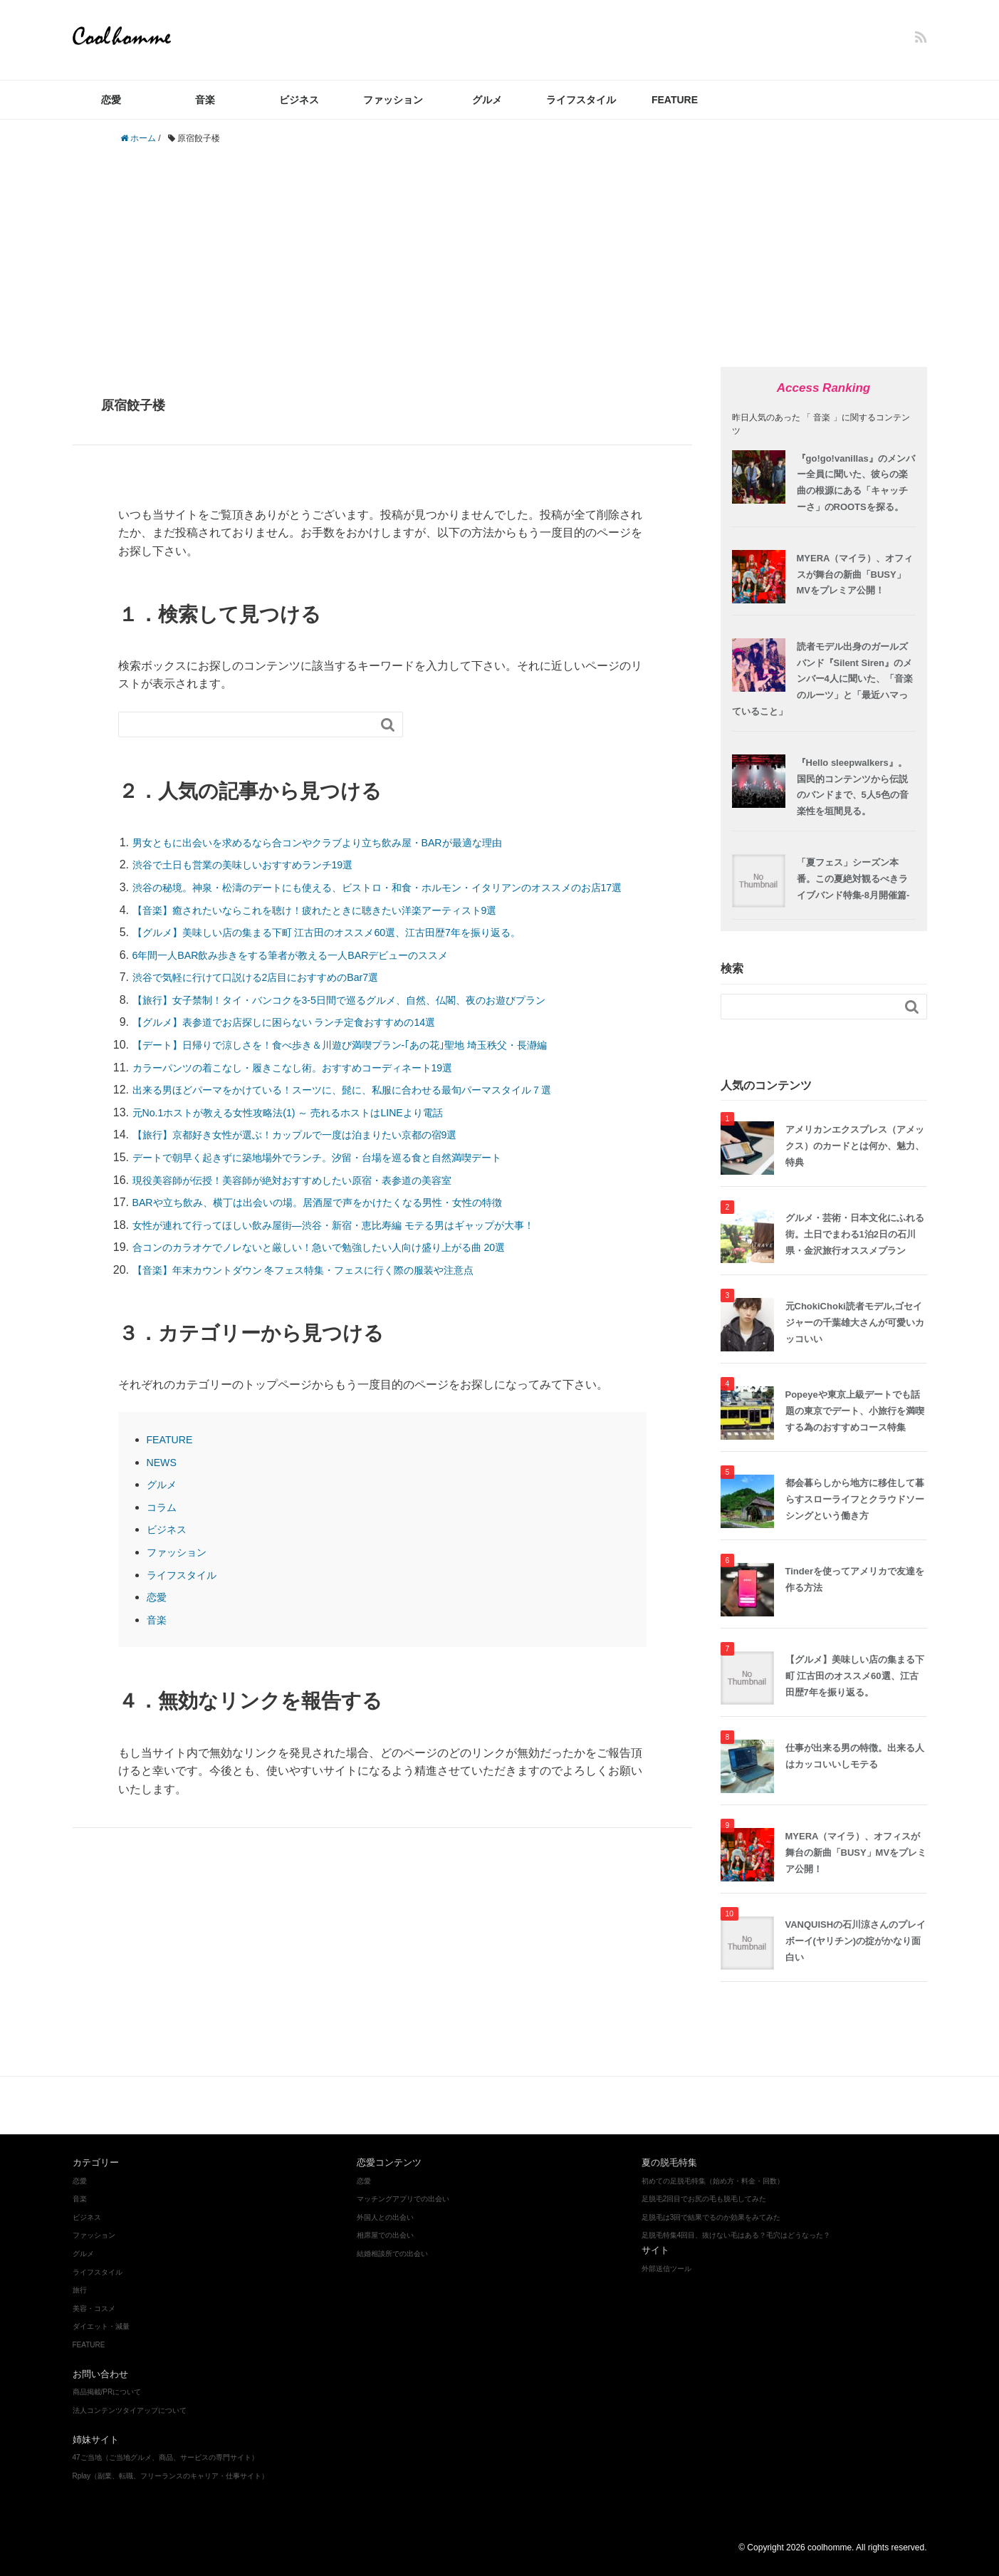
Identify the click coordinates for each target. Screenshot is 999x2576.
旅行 (80, 2290)
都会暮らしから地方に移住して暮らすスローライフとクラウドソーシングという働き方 (854, 1499)
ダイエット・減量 (423, 2104)
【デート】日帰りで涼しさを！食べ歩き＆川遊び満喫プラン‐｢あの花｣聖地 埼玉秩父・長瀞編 (369, 1063)
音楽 (205, 99)
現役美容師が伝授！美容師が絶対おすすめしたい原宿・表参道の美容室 (314, 1198)
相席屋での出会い (385, 2235)
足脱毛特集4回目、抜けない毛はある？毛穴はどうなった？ (736, 2235)
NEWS (164, 1480)
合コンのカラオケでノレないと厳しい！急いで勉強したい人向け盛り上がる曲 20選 (345, 1266)
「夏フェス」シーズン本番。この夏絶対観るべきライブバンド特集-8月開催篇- (853, 878)
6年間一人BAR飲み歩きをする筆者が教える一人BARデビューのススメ (312, 973)
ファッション (393, 99)
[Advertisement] (500, 256)
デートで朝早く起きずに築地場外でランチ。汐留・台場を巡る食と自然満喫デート (343, 1176)
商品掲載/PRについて (107, 2392)
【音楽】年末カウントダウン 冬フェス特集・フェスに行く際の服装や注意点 (327, 1288)
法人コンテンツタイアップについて (130, 2410)
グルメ (487, 99)
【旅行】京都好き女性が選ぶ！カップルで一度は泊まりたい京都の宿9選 (317, 1153)
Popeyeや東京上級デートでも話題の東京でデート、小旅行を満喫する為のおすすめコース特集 (854, 1411)
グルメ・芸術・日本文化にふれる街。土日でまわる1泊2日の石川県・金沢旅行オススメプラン (854, 1234)
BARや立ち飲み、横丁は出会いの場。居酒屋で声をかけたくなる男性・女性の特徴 (343, 1221)
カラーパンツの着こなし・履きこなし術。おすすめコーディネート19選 (315, 1085)
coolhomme (126, 35)
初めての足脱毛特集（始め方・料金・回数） (713, 2181)
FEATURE (675, 99)
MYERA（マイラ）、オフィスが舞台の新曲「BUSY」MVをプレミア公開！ (855, 574)
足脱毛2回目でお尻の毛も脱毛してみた (704, 2199)
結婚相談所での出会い (392, 2254)
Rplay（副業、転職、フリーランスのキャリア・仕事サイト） (171, 2476)
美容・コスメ (342, 2104)
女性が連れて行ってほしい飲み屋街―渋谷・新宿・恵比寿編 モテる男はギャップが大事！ (361, 1243)
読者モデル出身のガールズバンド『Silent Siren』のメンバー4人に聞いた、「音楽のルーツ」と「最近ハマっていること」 (822, 679)
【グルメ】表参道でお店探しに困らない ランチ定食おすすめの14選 (305, 1040)
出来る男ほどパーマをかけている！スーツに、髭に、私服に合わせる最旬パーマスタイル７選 (371, 1108)
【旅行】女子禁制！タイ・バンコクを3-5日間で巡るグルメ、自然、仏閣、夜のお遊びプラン (368, 1018)
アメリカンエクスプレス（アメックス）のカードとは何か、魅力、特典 (854, 1146)
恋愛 (111, 99)
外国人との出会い (385, 2217)
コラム (164, 1525)
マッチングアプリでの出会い (403, 2199)
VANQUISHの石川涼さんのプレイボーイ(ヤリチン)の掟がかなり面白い (855, 1941)
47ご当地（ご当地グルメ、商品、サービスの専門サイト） (165, 2457)
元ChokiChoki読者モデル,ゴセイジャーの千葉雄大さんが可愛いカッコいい (854, 1322)
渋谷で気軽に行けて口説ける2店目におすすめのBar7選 (273, 996)
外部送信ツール (666, 2269)
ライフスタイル (581, 99)
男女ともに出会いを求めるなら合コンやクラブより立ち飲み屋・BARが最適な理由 (343, 842)
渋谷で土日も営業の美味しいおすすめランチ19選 (258, 864)
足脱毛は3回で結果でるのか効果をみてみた (711, 2217)
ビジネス (299, 99)
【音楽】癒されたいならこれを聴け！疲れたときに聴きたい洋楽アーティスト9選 (340, 928)
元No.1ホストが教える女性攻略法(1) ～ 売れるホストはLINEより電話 (309, 1130)
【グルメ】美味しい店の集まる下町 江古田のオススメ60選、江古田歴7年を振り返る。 (354, 951)
